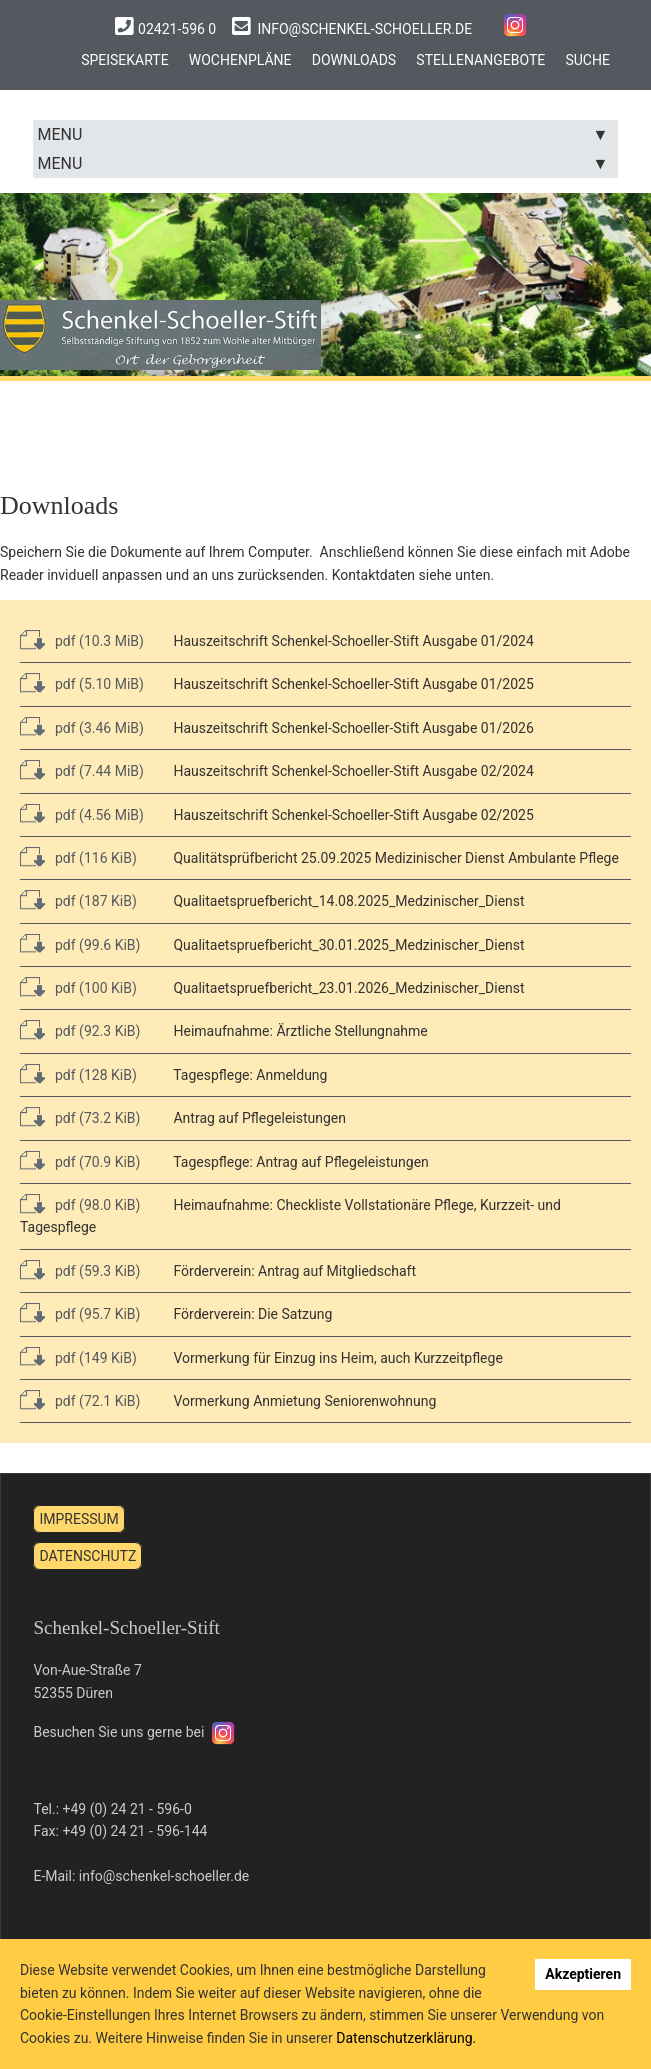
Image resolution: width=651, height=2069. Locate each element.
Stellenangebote (483, 59)
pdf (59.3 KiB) (97, 1249)
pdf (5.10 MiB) (99, 663)
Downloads (354, 59)
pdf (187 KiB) (96, 879)
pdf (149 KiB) (96, 1336)
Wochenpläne (238, 59)
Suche (592, 59)
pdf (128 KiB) (96, 1053)
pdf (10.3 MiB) (99, 619)
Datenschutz (87, 1534)
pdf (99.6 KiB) (97, 923)
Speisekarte (121, 59)
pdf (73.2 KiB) (97, 1096)
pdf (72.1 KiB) (97, 1379)
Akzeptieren (583, 1974)
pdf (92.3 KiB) (97, 1010)
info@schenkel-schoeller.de (366, 29)
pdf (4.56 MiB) (99, 793)
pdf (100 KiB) (96, 966)
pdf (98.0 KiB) (97, 1183)
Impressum (78, 1498)
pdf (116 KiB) (96, 836)
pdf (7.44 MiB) (99, 749)
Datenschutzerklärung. (406, 2038)
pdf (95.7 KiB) (97, 1292)
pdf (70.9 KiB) (97, 1140)
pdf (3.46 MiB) (99, 706)
